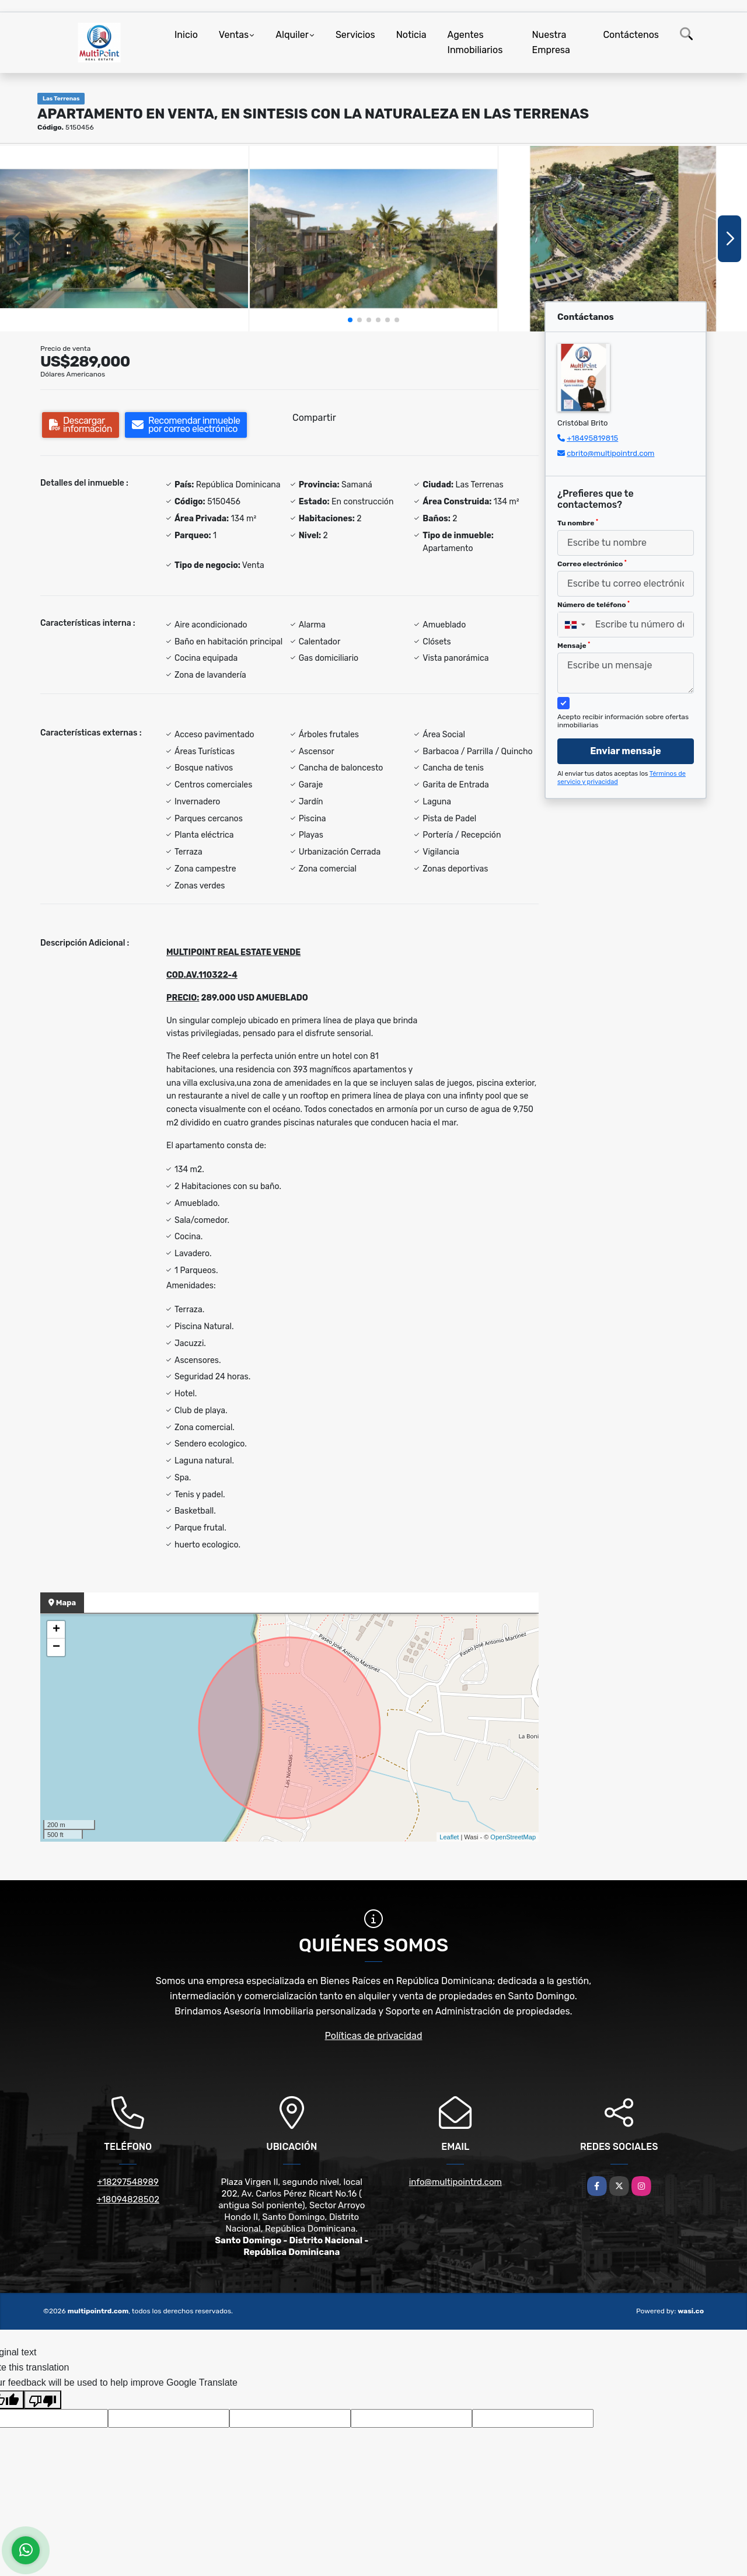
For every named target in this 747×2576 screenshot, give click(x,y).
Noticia (411, 34)
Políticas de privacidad (374, 2035)
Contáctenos (631, 34)
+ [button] (56, 1630)
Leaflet (449, 1837)
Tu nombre (577, 523)
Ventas (234, 34)
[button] (350, 320)
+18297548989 (128, 2182)
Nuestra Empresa (551, 42)
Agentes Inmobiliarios (475, 42)
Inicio (186, 34)
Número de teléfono (593, 604)
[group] (124, 239)
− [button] (56, 1647)
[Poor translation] (42, 2399)
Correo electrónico (592, 564)
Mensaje (573, 645)
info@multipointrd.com (455, 2182)
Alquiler (292, 34)
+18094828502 (127, 2199)
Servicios (355, 34)
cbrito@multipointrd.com (610, 453)
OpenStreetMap (513, 1837)
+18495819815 (592, 438)
